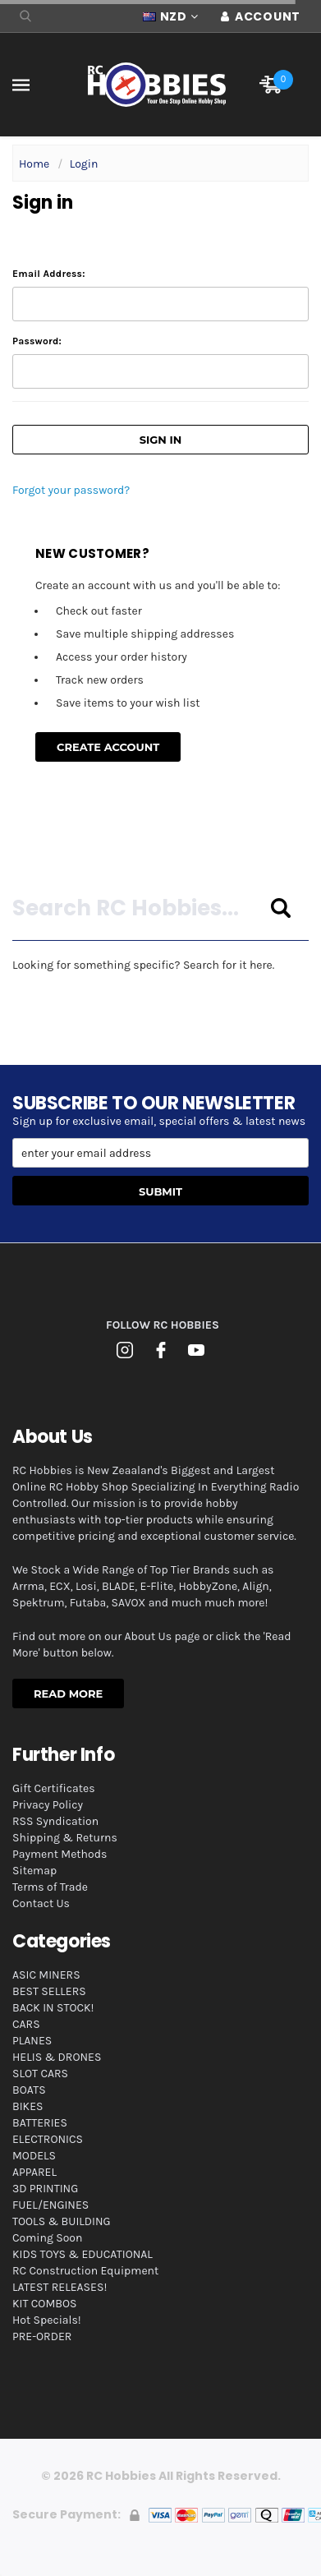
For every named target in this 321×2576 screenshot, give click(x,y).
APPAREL (34, 2172)
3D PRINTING (45, 2189)
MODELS (34, 2156)
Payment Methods (59, 1854)
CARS (26, 2024)
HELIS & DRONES (56, 2057)
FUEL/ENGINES (50, 2205)
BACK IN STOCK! (53, 2008)
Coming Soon (47, 2238)
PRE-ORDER (41, 2336)
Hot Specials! (46, 2320)
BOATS (29, 2090)
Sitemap (34, 1871)
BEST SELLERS (49, 1991)
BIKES (27, 2106)
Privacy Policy (47, 1805)
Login (84, 164)
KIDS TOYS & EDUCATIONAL (82, 2254)
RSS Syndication (55, 1821)
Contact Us (41, 1903)
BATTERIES (39, 2123)
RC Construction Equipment (85, 2271)
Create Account (108, 746)
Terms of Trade (50, 1887)
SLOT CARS (40, 2074)
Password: (37, 341)
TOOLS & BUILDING (61, 2221)
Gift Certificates (53, 1788)
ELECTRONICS (47, 2139)
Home (34, 164)
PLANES (32, 2041)
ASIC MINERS (46, 1975)
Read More (68, 1693)
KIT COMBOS (44, 2304)
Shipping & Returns (64, 1838)
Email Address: (48, 273)
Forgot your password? (71, 490)
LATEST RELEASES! (59, 2287)
